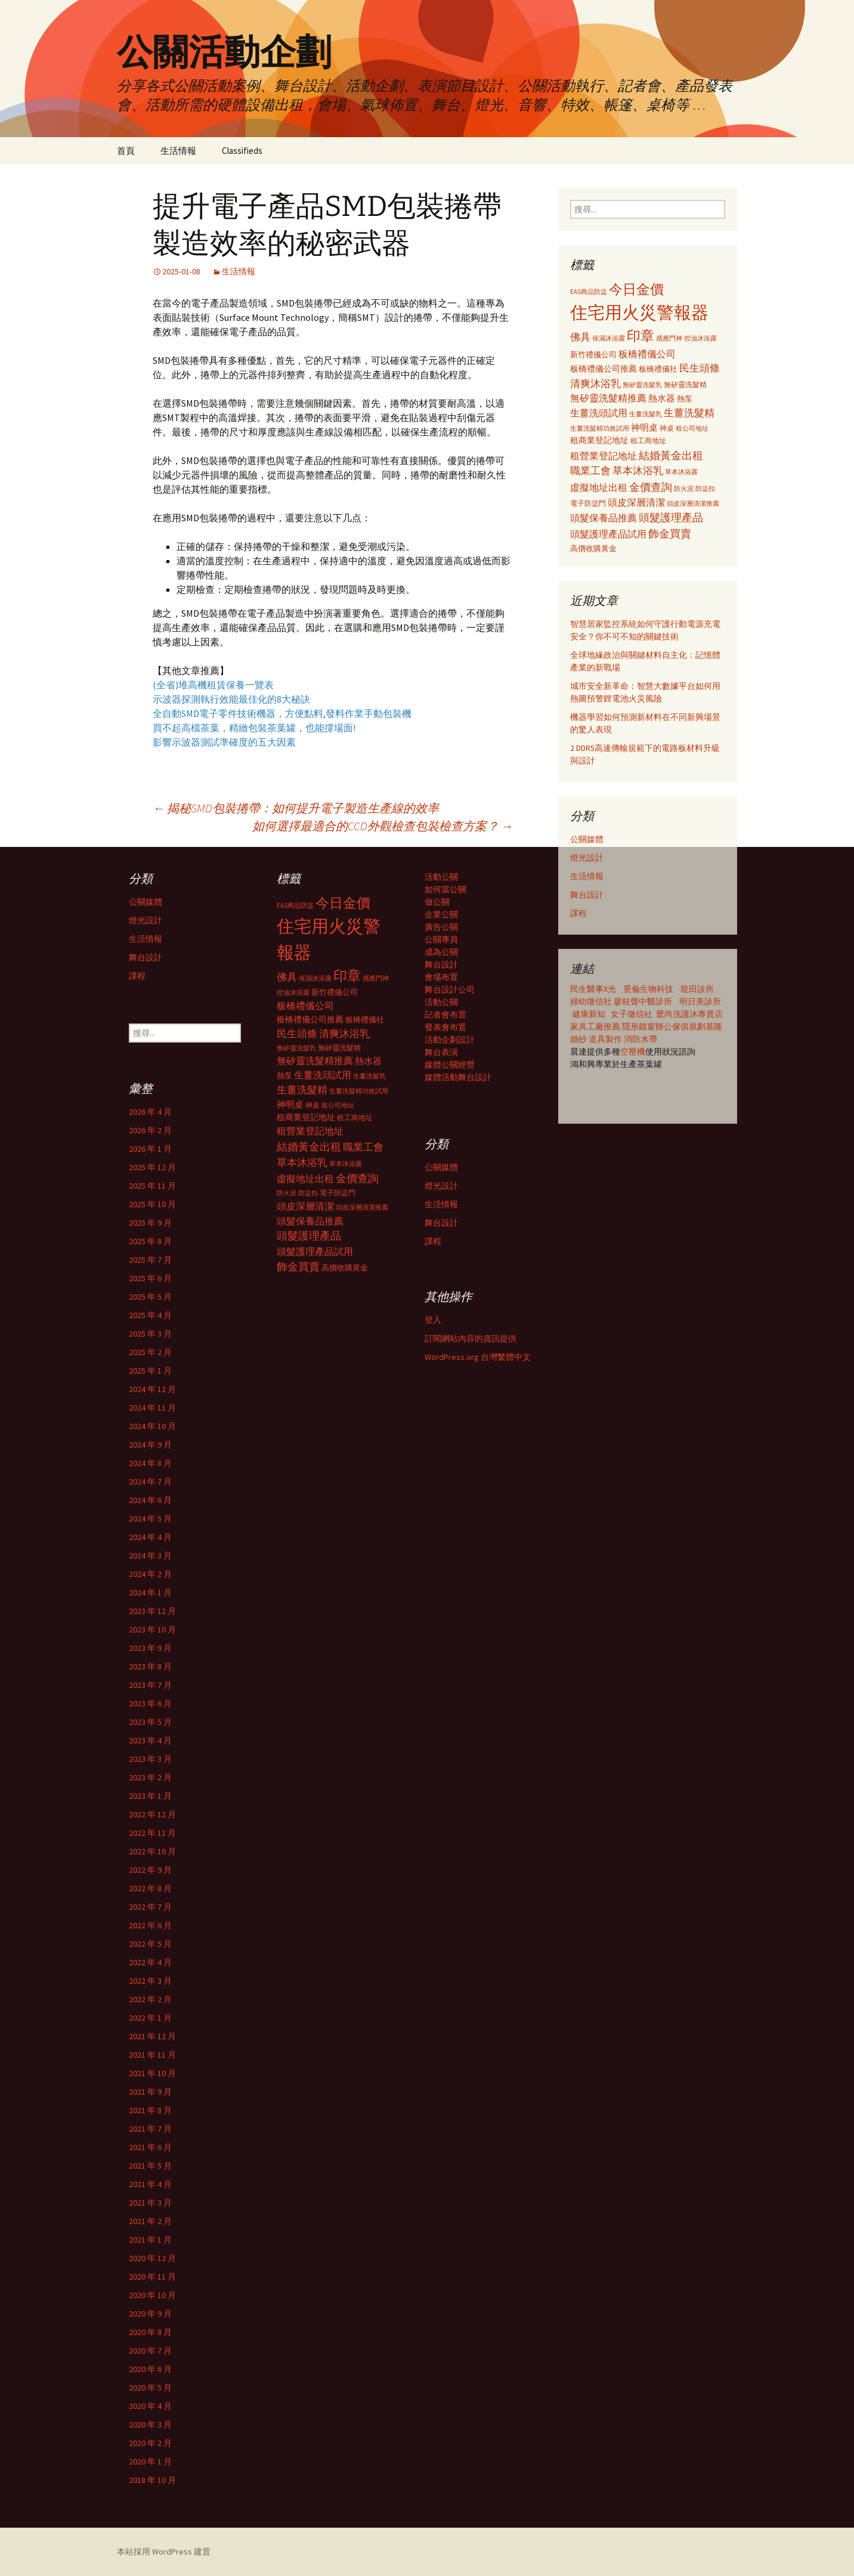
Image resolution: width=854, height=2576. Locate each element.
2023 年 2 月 (150, 1777)
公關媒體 (587, 839)
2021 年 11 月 (152, 2054)
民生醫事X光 (593, 989)
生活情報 (178, 150)
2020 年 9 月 (150, 2313)
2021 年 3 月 (150, 2202)
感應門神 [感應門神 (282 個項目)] (669, 338)
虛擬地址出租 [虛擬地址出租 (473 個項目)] (598, 487)
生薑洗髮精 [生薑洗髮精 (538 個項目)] (689, 412)
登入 (433, 1320)
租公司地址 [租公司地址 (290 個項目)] (692, 428)
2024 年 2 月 (150, 1574)
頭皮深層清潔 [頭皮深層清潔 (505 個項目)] (636, 502)
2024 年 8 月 (150, 1463)
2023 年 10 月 (152, 1629)
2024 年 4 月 (150, 1537)
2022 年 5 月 (150, 1943)
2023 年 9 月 (150, 1648)
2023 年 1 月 (150, 1795)
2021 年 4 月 (150, 2184)
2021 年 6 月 (150, 2147)
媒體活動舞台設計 (458, 1077)
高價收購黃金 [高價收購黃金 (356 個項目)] (593, 548)
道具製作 (606, 1039)
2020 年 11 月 (152, 2276)
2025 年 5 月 (150, 1296)
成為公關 (441, 952)
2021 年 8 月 (150, 2110)
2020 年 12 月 (152, 2258)
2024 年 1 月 (150, 1592)
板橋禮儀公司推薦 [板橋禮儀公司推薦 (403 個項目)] (603, 368)
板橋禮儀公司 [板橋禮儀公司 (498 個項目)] (647, 354)
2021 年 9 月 (150, 2091)
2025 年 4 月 (150, 1315)
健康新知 (588, 1014)
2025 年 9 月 (150, 1222)
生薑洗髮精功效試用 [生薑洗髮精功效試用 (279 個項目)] (599, 428)
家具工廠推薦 (596, 1026)
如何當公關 (445, 889)
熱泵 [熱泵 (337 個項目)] (684, 398)
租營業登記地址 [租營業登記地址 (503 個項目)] (603, 456)
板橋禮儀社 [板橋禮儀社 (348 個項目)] (658, 369)
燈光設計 (587, 857)
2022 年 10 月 (152, 1851)
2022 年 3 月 (150, 1980)
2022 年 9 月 (150, 1869)
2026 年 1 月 (150, 1148)
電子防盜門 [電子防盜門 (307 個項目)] (588, 503)
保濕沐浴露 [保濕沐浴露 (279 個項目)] (608, 338)
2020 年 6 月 (150, 2369)
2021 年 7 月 (150, 2128)
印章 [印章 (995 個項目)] (640, 335)
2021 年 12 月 (152, 2036)
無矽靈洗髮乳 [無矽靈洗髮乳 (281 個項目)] (642, 385)
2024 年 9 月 (150, 1444)
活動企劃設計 (450, 1039)
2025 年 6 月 (150, 1278)
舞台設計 (587, 894)
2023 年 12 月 (152, 1611)
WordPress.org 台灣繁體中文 (478, 1357)
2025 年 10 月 (152, 1204)
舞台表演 (441, 1052)
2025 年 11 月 (152, 1185)
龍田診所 (697, 989)
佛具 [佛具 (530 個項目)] (580, 337)
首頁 (126, 150)
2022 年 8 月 (150, 1888)
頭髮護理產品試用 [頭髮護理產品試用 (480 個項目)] (608, 534)
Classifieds (242, 150)
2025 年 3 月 (150, 1333)
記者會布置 (445, 1014)
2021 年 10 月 (152, 2073)
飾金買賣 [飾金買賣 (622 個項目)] (669, 533)
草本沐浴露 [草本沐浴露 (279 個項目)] (681, 472)
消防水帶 (640, 1039)
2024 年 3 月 (150, 1555)
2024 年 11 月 (152, 1407)
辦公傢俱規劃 (680, 1026)
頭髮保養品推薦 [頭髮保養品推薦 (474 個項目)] (603, 518)
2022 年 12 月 (152, 1814)
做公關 (437, 901)
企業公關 (441, 914)
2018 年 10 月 (152, 2480)
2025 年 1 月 (150, 1370)
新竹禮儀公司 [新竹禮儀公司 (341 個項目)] (593, 354)
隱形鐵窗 (638, 1026)
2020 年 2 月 (150, 2443)
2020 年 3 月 (150, 2424)
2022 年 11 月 (152, 1832)
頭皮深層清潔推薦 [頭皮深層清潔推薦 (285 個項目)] (693, 503)
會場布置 (441, 977)
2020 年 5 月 (150, 2387)
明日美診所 (699, 1001)
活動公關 (441, 876)
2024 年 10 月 (152, 1426)
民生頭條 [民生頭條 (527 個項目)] (699, 368)
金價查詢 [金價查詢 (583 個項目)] (650, 487)
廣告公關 (441, 926)
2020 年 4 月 (150, 2406)
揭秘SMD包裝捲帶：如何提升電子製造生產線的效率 (296, 807)
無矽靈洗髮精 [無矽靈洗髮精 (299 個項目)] (685, 385)
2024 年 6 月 (150, 1500)
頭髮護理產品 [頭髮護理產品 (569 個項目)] (671, 517)
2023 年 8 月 (150, 1666)
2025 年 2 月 (150, 1352)
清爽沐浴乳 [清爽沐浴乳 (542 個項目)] (595, 383)
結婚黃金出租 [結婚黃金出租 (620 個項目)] (671, 455)
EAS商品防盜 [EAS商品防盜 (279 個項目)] (588, 291)
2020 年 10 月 (152, 2295)
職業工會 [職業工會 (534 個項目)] (590, 470)
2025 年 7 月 (150, 1259)
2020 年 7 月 (150, 2350)
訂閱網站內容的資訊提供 (470, 1338)
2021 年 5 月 (150, 2165)
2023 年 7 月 (150, 1685)
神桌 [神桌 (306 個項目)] (667, 427)
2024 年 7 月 (150, 1481)
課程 (578, 913)
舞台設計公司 (450, 989)
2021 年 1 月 (150, 2239)
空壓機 (632, 1051)
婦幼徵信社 (592, 1001)
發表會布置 (445, 1027)
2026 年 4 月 (150, 1111)
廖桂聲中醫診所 (643, 1001)
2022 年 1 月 (150, 2017)
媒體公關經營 (450, 1064)
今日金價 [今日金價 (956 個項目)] (636, 289)
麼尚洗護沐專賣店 (689, 1014)
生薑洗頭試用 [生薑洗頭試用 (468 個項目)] (598, 413)
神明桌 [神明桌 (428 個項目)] (644, 427)
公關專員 (441, 939)
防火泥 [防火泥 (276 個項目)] (684, 489)
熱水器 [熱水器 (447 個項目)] (661, 398)
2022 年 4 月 (150, 1962)
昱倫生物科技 (648, 989)
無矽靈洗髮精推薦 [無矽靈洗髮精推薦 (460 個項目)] (608, 398)
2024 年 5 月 (150, 1518)
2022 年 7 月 (150, 1906)
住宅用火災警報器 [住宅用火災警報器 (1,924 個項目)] (639, 312)
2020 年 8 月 (150, 2332)
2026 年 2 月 (150, 1130)
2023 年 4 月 (150, 1740)
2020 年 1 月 (150, 2461)
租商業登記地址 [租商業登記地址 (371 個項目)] (599, 440)
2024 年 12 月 (152, 1389)
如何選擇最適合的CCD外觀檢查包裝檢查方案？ (382, 825)
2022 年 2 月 (150, 1999)
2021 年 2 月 (150, 2221)
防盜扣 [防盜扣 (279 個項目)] (705, 488)
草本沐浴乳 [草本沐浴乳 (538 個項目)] (637, 470)
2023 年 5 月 (150, 1722)
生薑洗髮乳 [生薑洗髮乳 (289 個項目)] (645, 414)
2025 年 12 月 (152, 1167)
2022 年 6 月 (150, 1925)
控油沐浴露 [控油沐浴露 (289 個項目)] (700, 338)
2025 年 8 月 (150, 1241)
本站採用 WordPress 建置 (164, 2551)
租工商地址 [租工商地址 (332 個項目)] (648, 440)
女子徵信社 (631, 1014)
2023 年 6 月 (150, 1703)
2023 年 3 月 (150, 1759)
